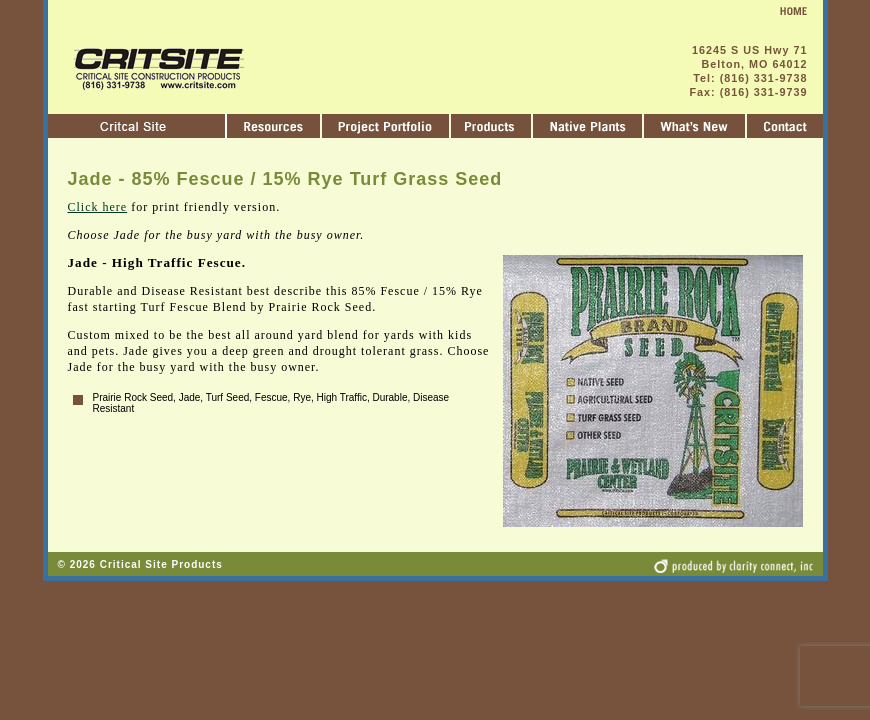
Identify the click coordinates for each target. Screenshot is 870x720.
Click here (98, 207)
